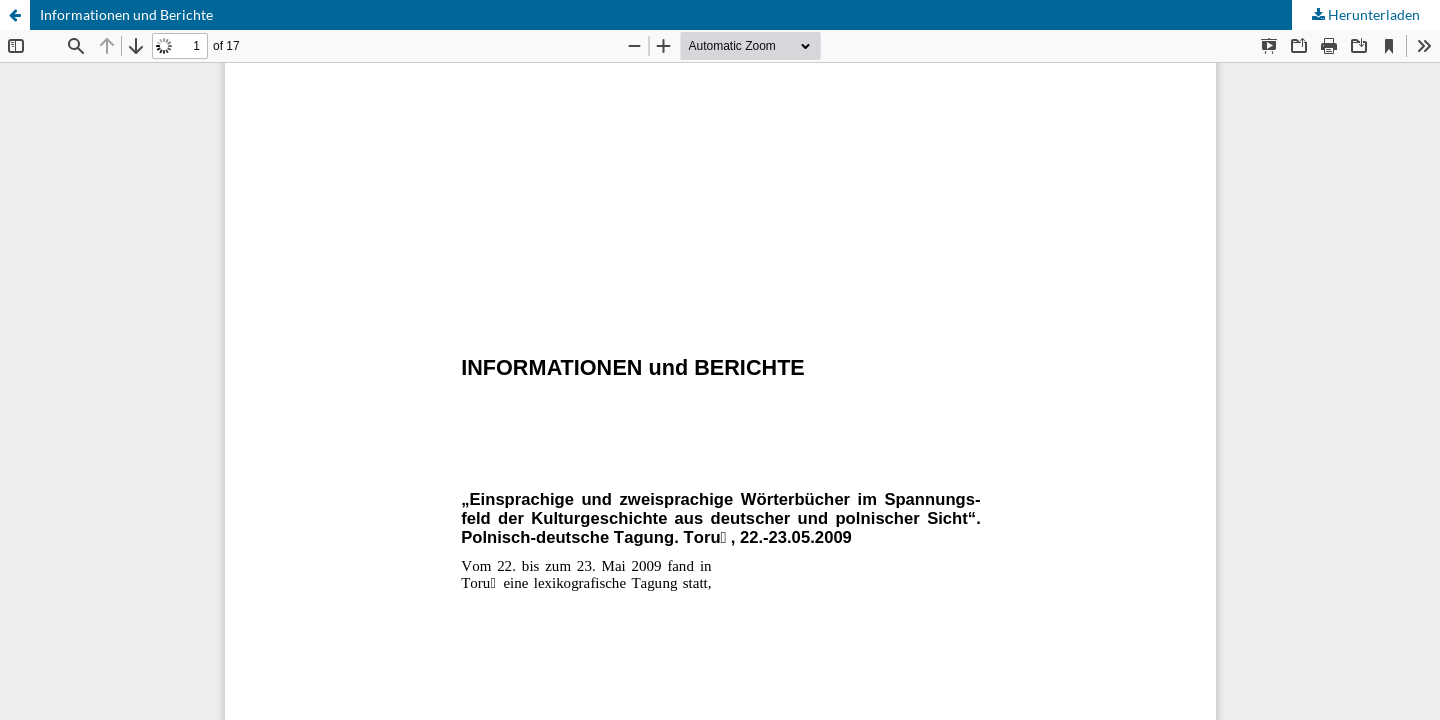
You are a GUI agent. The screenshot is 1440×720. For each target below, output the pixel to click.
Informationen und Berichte (126, 14)
